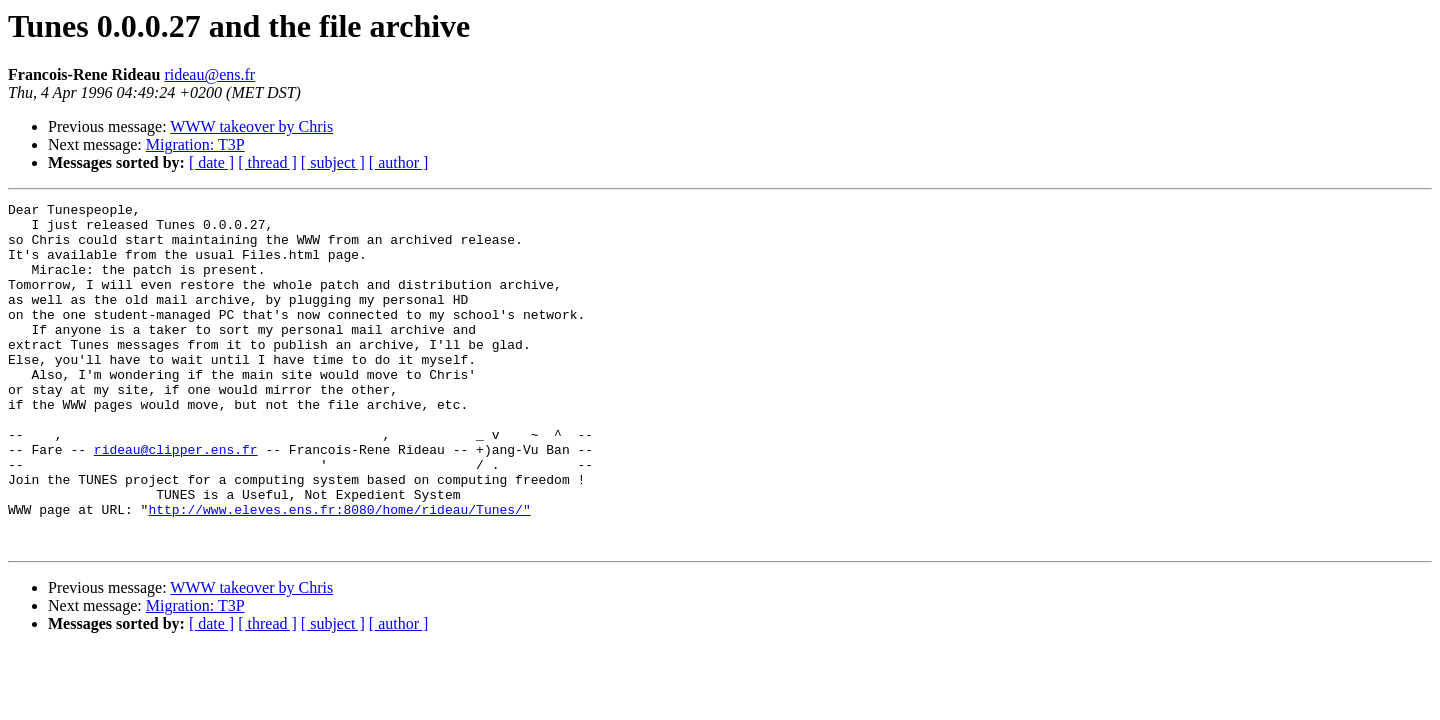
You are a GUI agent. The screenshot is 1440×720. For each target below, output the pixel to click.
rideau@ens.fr (209, 74)
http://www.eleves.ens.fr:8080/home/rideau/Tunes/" (339, 572)
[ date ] (211, 162)
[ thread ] (267, 162)
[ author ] (399, 162)
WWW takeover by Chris (251, 126)
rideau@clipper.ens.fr (176, 500)
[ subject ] (333, 162)
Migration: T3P (195, 144)
